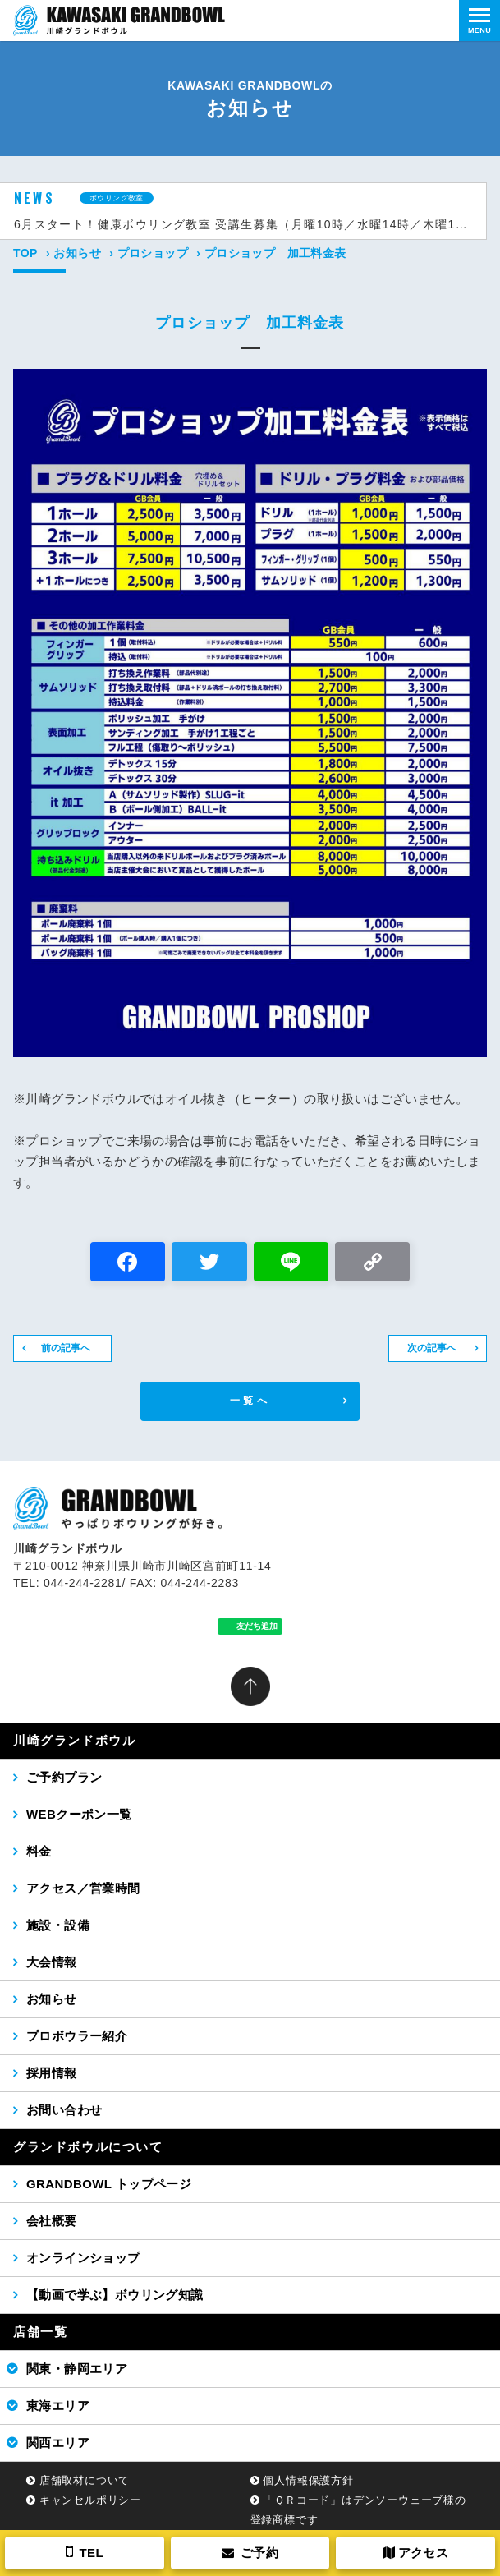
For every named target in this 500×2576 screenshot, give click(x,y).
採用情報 (51, 2073)
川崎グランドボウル (74, 1740)
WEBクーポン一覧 (79, 1814)
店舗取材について (84, 2480)
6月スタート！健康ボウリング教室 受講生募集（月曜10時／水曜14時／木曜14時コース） (243, 224)
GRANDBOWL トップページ (108, 2184)
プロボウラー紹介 (76, 2036)
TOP (25, 253)
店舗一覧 (40, 2332)
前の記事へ (65, 1348)
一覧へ (250, 1400)
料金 (39, 1851)
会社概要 (51, 2221)
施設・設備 (57, 1925)
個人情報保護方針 (308, 2480)
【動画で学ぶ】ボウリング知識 (115, 2295)
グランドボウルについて (88, 2147)
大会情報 (51, 1962)
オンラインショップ (83, 2258)
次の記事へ (431, 1348)
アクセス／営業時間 (83, 1888)
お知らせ (77, 253)
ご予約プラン (64, 1777)
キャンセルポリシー (90, 2500)
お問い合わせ (64, 2110)
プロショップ (152, 253)
